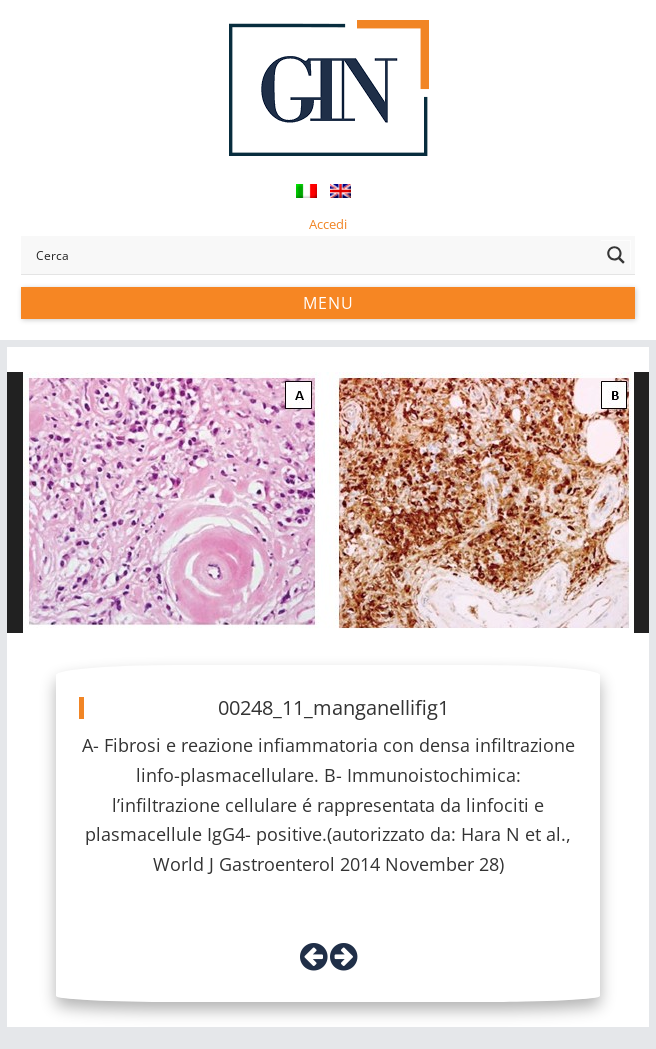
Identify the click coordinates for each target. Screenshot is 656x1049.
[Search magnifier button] (616, 255)
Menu (328, 303)
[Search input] (313, 255)
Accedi (328, 224)
